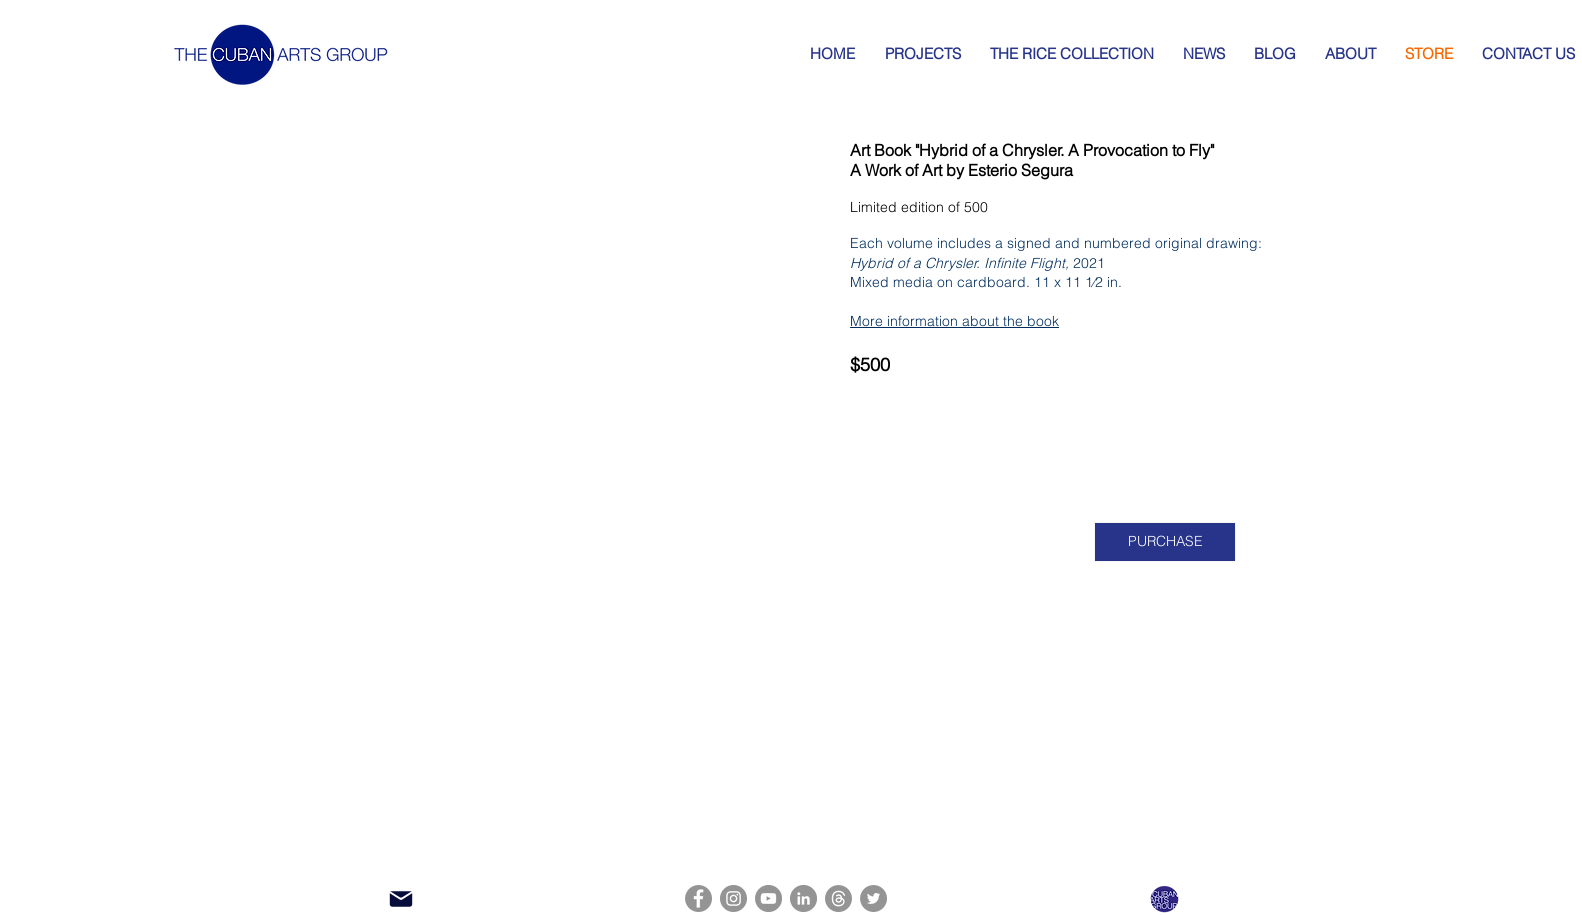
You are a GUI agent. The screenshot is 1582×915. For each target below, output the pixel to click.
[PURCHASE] (1165, 542)
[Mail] (401, 899)
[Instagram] (733, 898)
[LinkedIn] (803, 898)
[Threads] (838, 898)
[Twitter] (873, 898)
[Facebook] (698, 898)
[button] (557, 351)
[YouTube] (768, 898)
